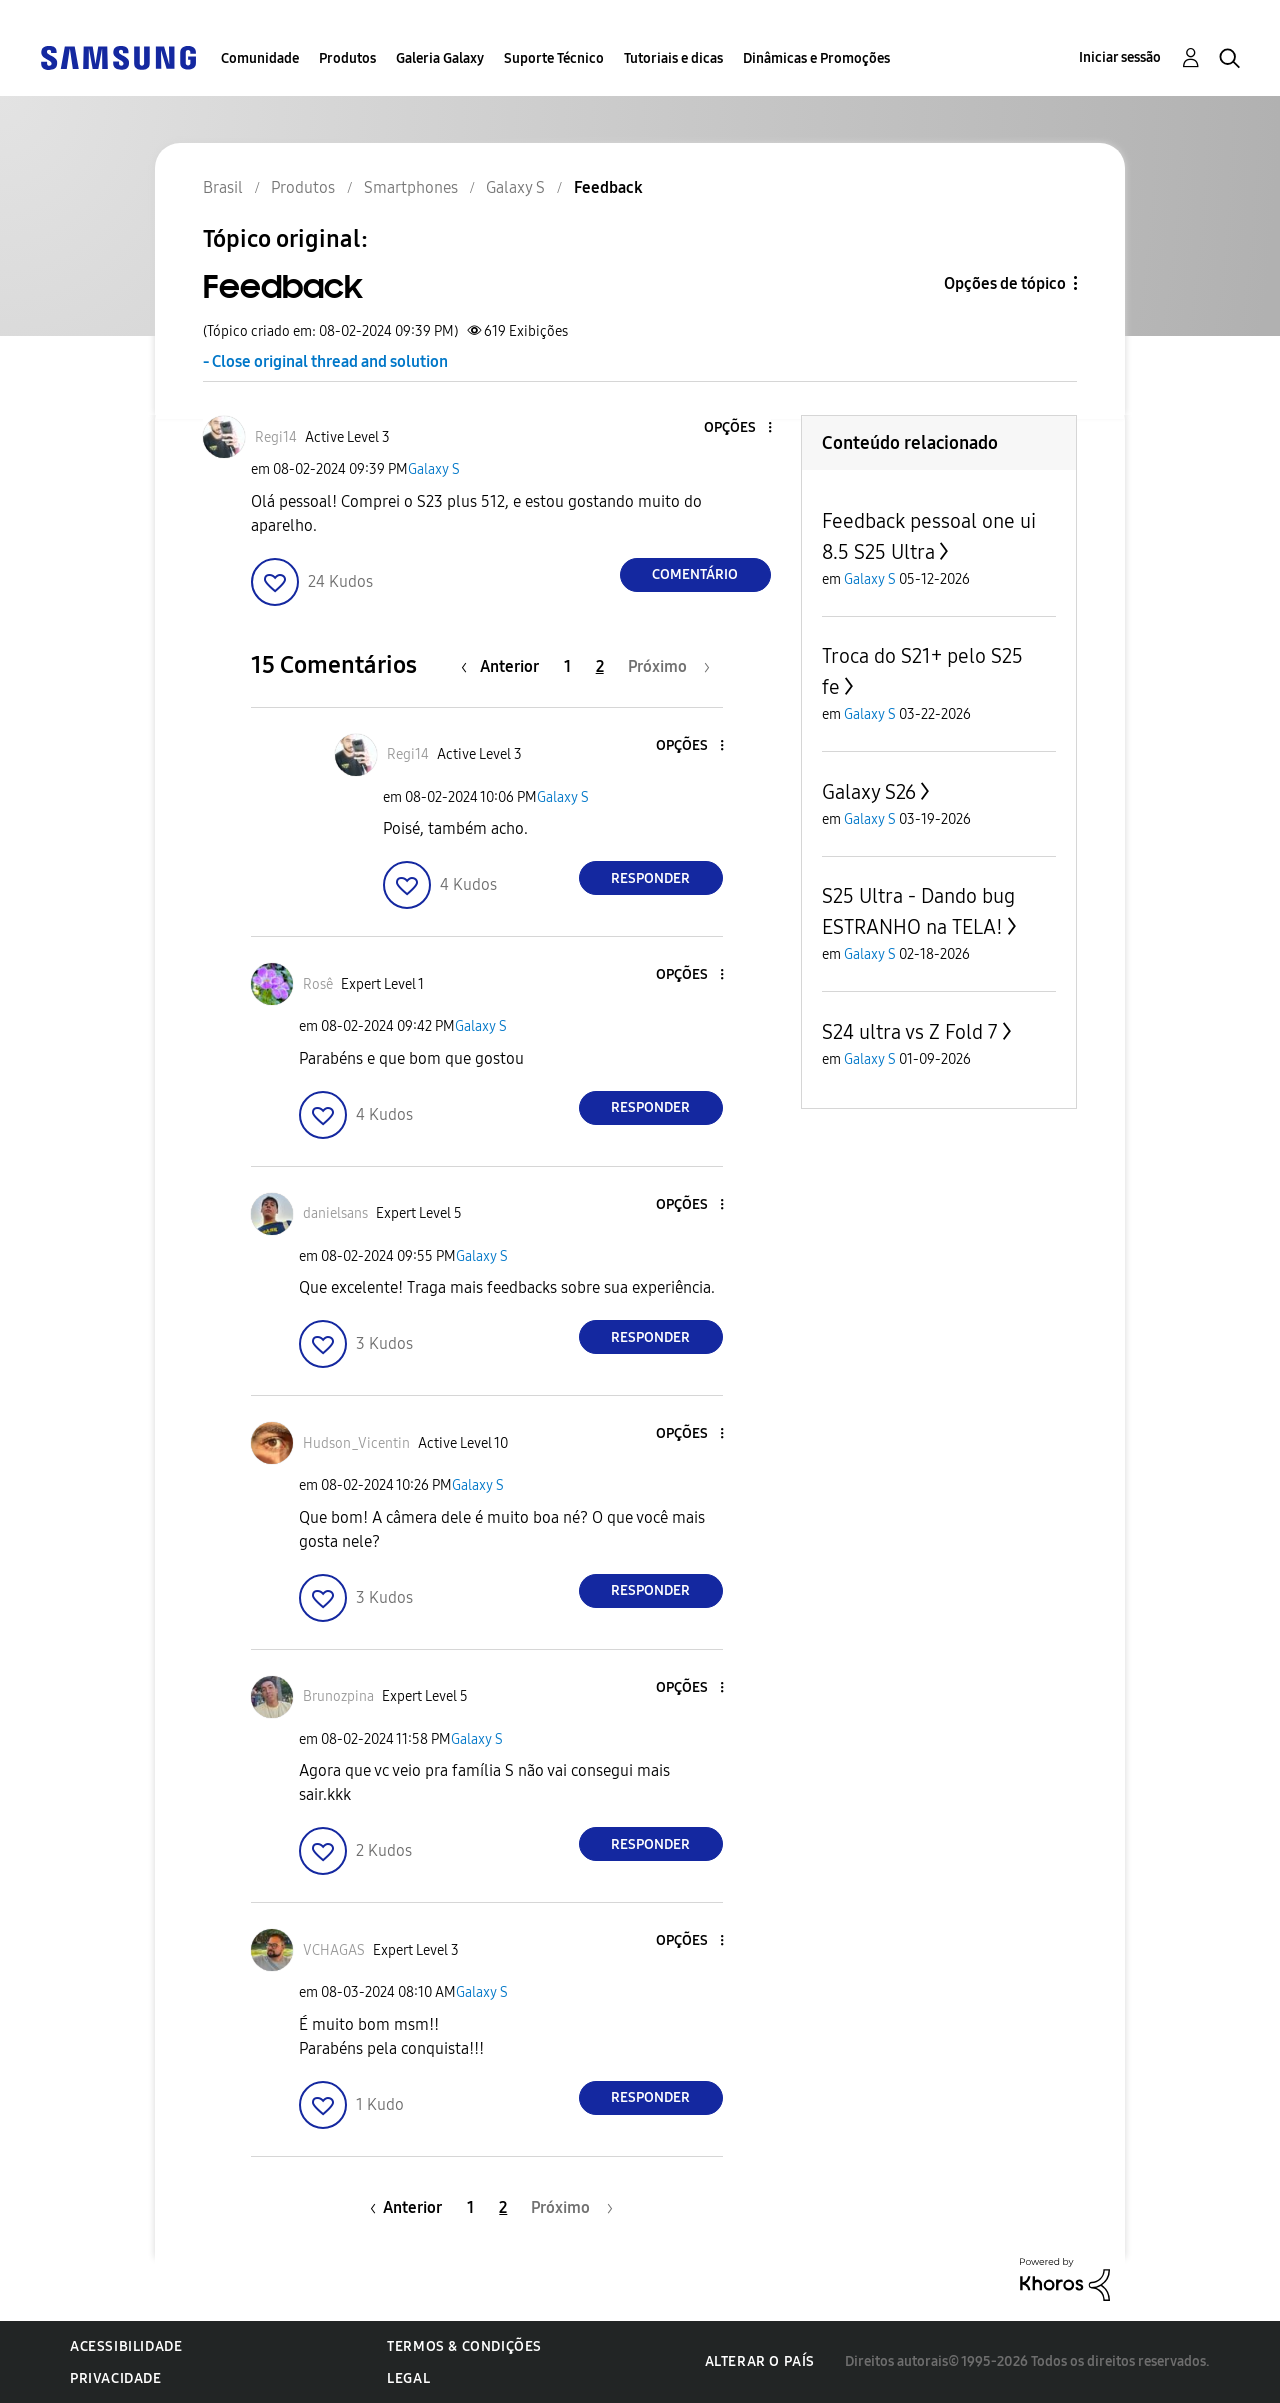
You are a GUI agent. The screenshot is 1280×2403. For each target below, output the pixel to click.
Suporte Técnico (554, 58)
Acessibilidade (126, 2346)
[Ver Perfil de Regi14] (276, 437)
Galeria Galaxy (440, 58)
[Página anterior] (505, 666)
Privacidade (116, 2378)
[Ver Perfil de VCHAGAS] (334, 1950)
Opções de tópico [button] (1005, 283)
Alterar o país (760, 2361)
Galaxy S (434, 469)
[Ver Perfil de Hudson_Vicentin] (356, 1443)
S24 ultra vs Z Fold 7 (910, 1032)
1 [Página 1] (567, 666)
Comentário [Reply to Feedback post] (695, 574)
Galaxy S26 (869, 792)
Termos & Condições (464, 2346)
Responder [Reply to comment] (650, 878)
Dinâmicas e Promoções (816, 58)
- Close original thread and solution (325, 361)
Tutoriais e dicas (673, 58)
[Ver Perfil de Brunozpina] (338, 1696)
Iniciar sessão (1120, 57)
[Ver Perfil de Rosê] (318, 984)
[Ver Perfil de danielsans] (335, 1213)
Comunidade (260, 58)
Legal (408, 2378)
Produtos (347, 58)
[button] (736, 428)
